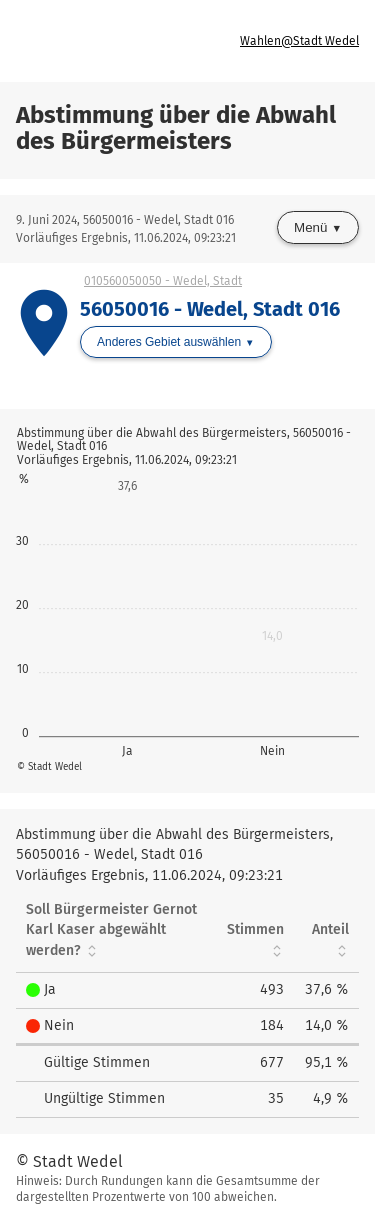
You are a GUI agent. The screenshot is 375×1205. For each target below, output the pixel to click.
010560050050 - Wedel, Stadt (163, 281)
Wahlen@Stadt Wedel (299, 41)
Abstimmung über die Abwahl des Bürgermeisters (176, 128)
